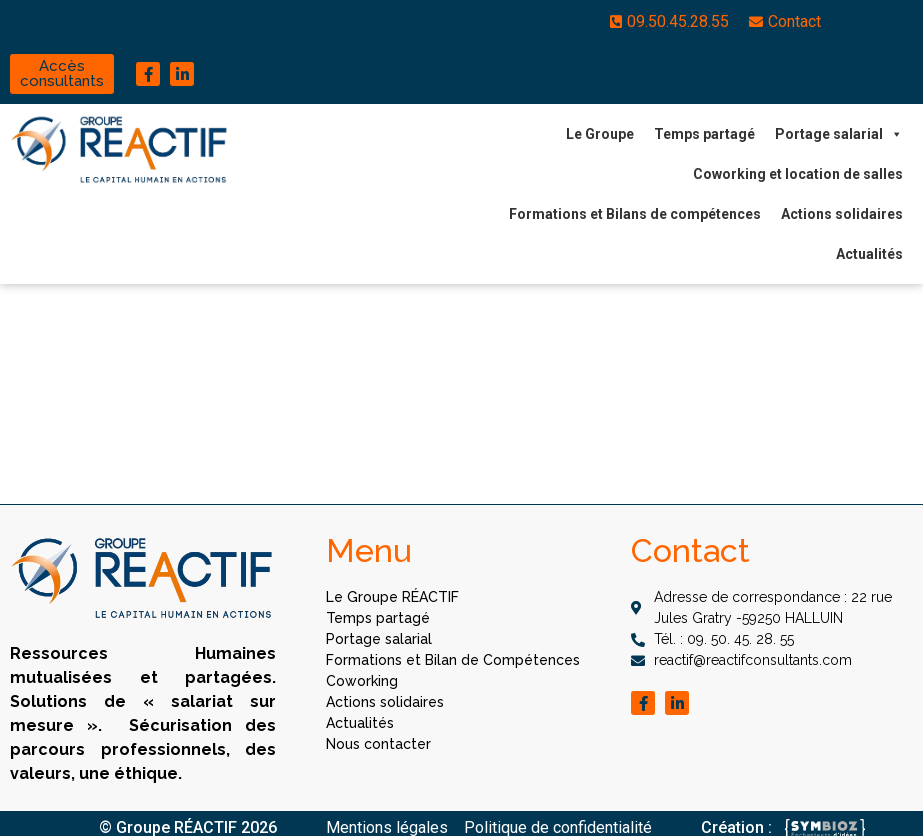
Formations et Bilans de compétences (635, 214)
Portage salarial (839, 134)
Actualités (869, 254)
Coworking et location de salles (798, 174)
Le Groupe (600, 134)
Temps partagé (704, 134)
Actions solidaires (842, 214)
